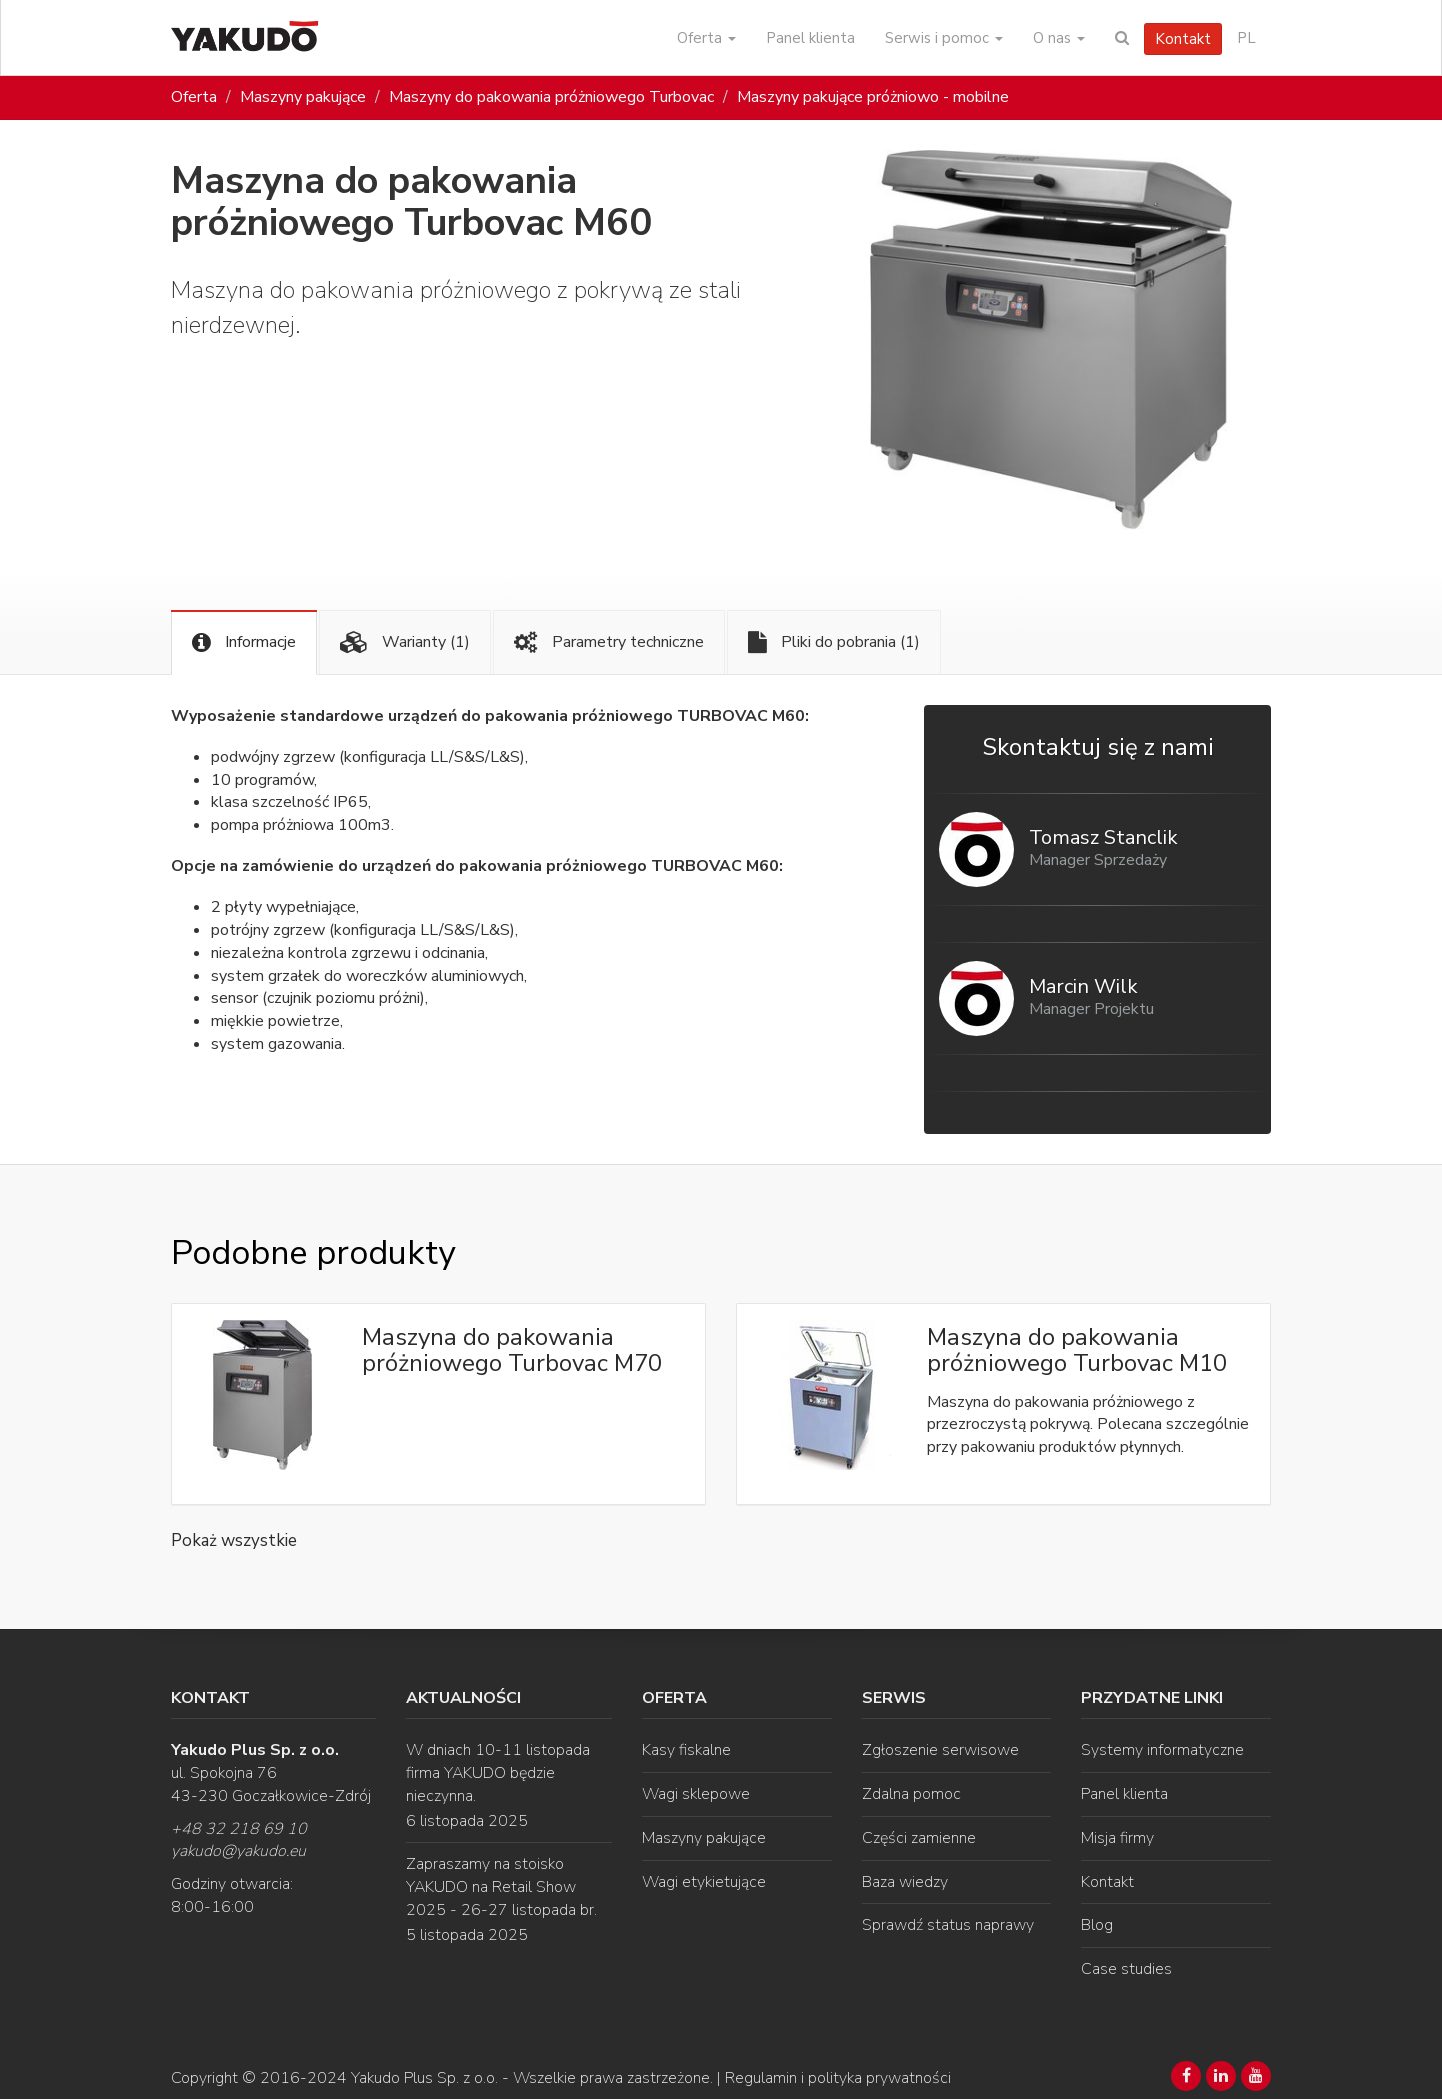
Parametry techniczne (609, 642)
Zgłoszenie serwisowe (940, 1750)
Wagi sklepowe (696, 1794)
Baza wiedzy (905, 1882)
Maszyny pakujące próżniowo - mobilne (873, 97)
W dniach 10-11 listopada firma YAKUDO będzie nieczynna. (498, 1773)
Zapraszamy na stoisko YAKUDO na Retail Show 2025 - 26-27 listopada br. (501, 1887)
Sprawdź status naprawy (948, 1925)
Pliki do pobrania (834, 642)
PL (1246, 38)
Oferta (706, 38)
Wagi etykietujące (704, 1882)
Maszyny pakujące (303, 97)
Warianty (405, 642)
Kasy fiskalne (686, 1750)
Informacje (244, 642)
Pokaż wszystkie (234, 1540)
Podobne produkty (313, 1253)
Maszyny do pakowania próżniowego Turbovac (551, 97)
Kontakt (1183, 39)
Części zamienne (919, 1838)
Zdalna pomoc (911, 1794)
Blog (1097, 1925)
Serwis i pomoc (944, 38)
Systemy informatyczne (1162, 1750)
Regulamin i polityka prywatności (838, 2078)
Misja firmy (1117, 1838)
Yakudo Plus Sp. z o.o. (424, 2078)
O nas (1059, 38)
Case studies (1126, 1969)
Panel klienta (810, 38)
